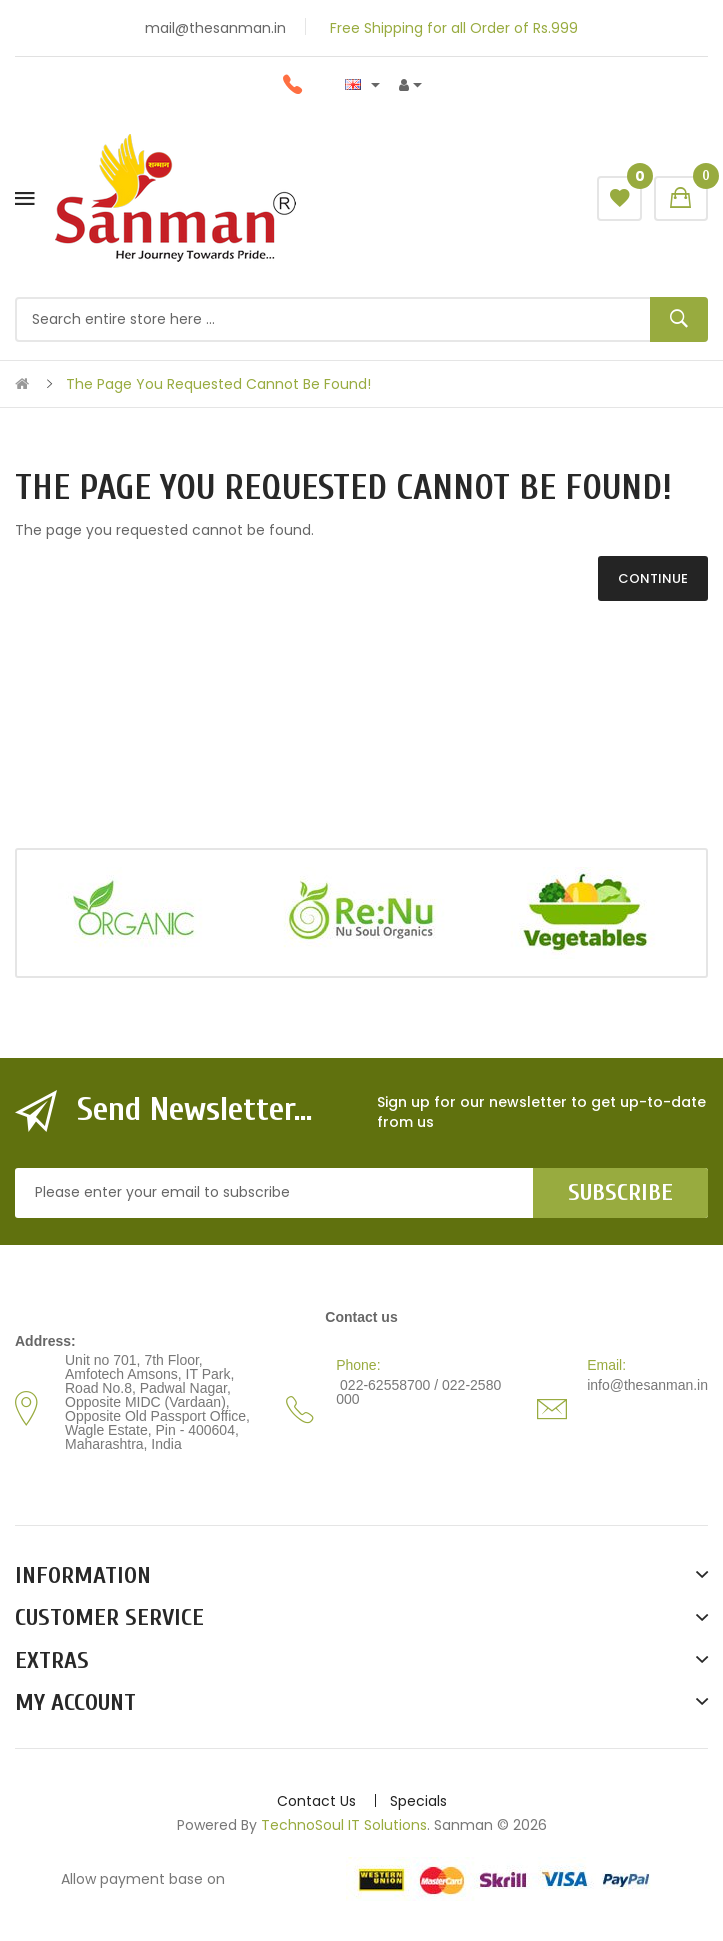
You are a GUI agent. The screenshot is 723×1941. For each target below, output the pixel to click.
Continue (653, 578)
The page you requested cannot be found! (218, 384)
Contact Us (316, 1801)
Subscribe (620, 1192)
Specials (418, 1801)
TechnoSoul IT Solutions (344, 1825)
